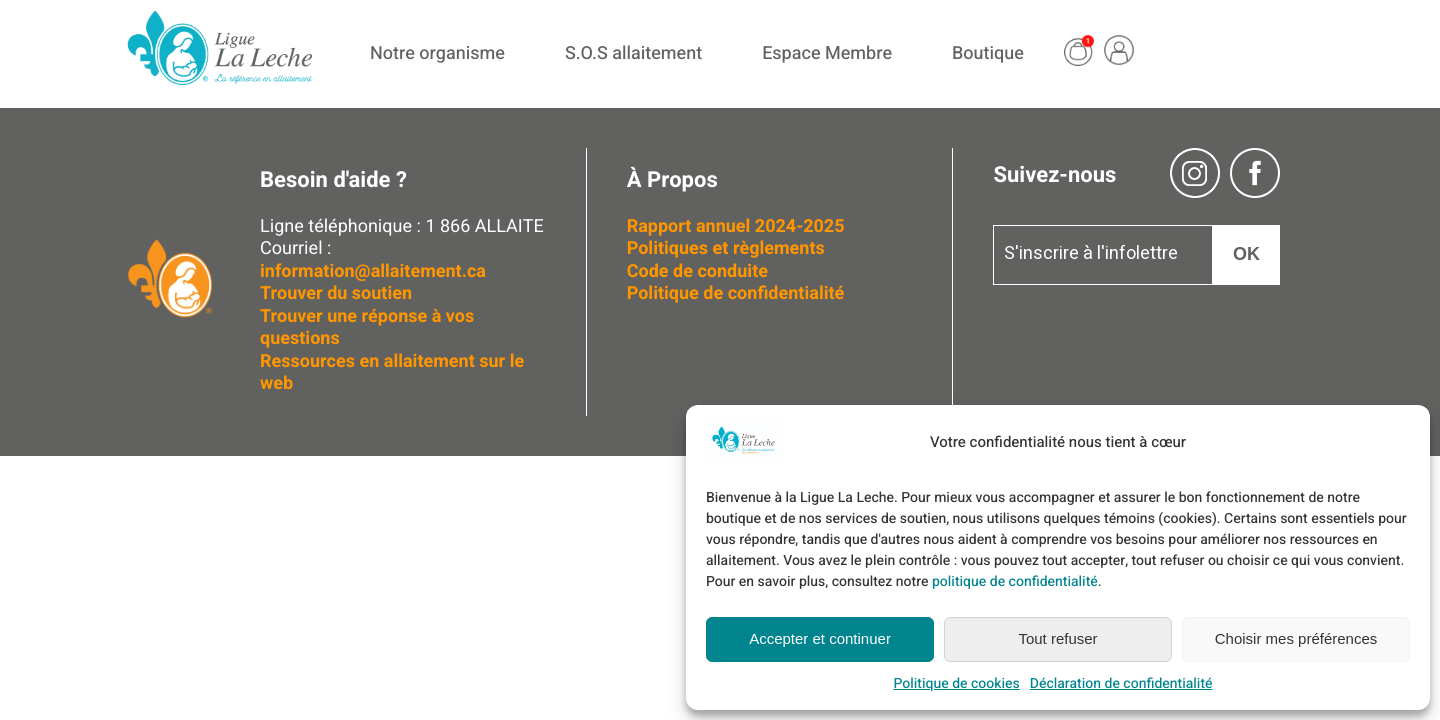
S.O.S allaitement (633, 53)
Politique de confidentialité (736, 293)
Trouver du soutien (338, 293)
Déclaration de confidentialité (1121, 683)
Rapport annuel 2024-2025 (736, 226)
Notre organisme (437, 53)
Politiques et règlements (728, 248)
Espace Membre (827, 53)
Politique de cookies (956, 683)
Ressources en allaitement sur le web (392, 373)
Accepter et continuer (820, 638)
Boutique (988, 53)
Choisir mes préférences (1296, 638)
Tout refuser (1057, 638)
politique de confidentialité (1015, 581)
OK (1246, 254)
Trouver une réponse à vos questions (367, 328)
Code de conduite (697, 271)
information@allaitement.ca (373, 271)
